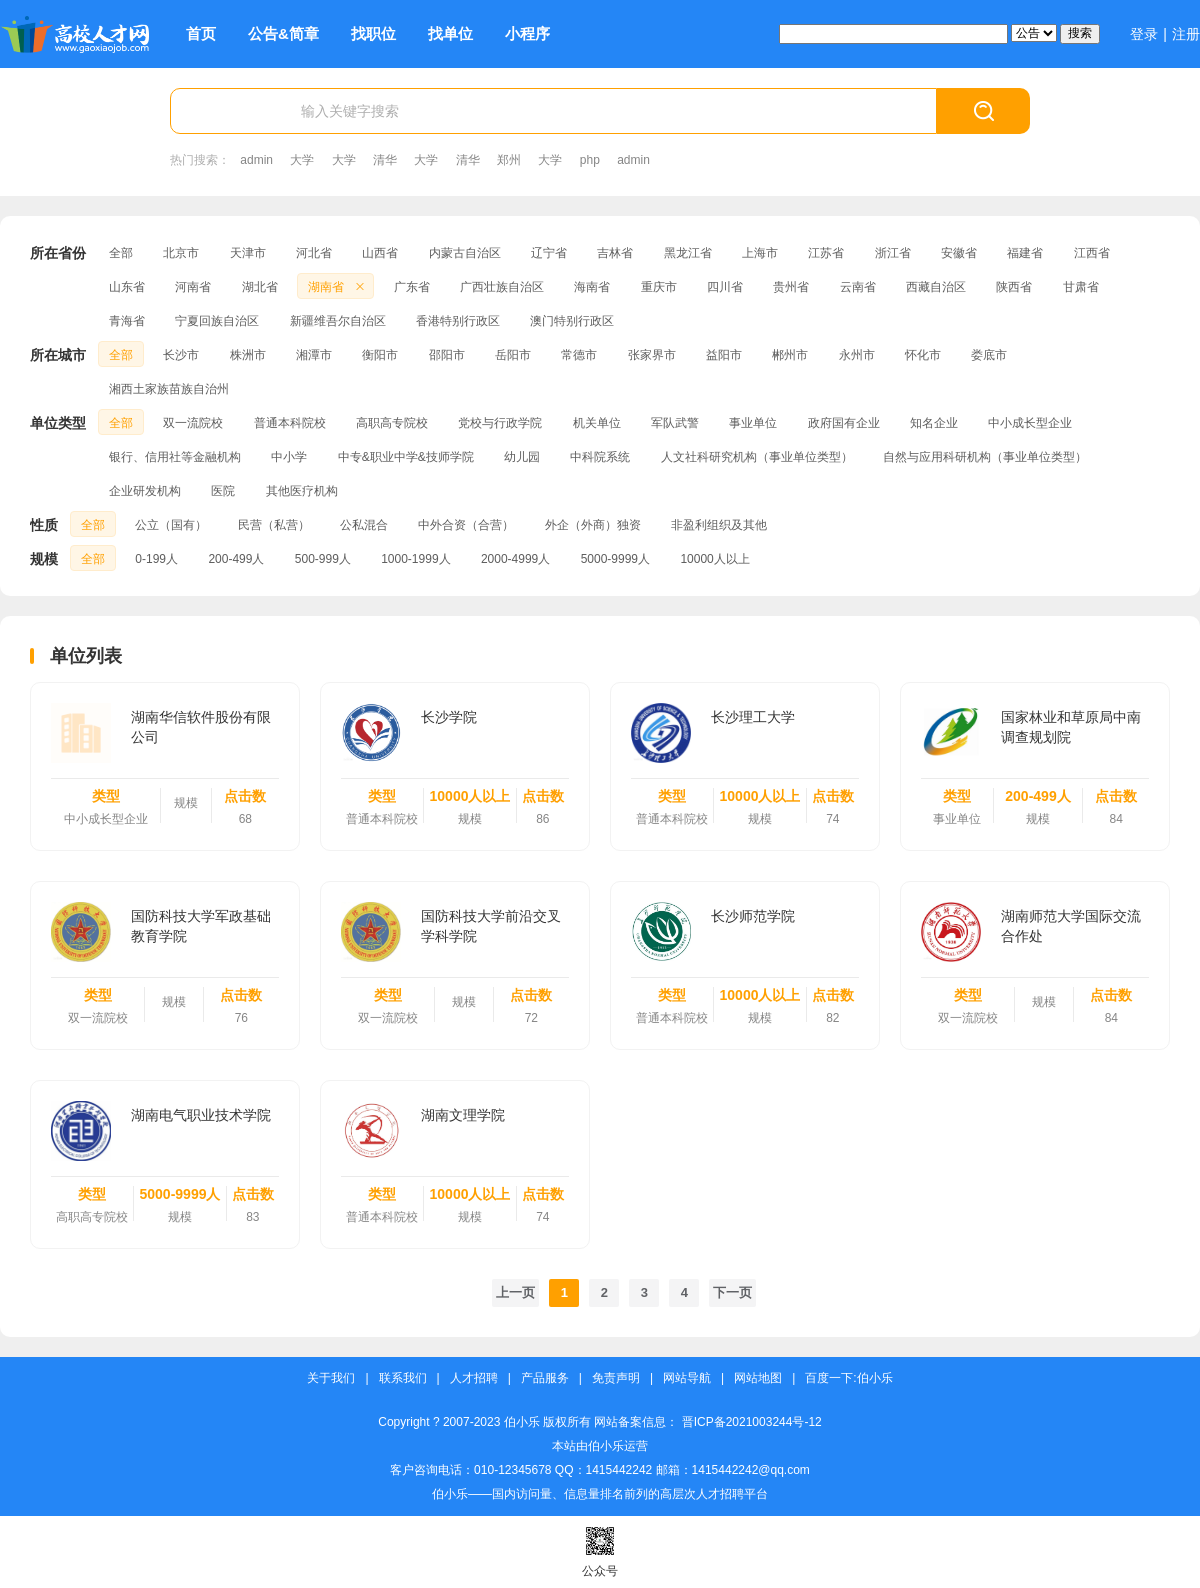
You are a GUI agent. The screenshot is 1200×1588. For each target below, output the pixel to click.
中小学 (289, 457)
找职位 (373, 33)
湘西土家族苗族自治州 (169, 389)
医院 (223, 491)
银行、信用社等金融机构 (175, 457)
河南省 (193, 287)
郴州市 (790, 355)
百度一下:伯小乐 (848, 1378)
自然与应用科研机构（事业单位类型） (985, 457)
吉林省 (615, 253)
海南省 (592, 287)
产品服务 (545, 1378)
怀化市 (923, 355)
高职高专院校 (392, 423)
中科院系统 (600, 457)
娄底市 (989, 355)
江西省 (1092, 253)
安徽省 (959, 253)
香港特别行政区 (458, 321)
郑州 (509, 160)
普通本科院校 (290, 423)
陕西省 (1014, 287)
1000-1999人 (415, 559)
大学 (302, 160)
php (590, 160)
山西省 (380, 253)
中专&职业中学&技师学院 (406, 457)
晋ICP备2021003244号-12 (752, 1422)
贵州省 (791, 287)
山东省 (127, 287)
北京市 (181, 253)
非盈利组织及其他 (719, 525)
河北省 (314, 253)
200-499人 (236, 559)
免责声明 (616, 1378)
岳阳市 (513, 355)
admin (256, 160)
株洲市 (248, 355)
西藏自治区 (936, 287)
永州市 (857, 355)
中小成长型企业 (1030, 423)
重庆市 (659, 287)
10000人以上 (714, 559)
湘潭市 (314, 355)
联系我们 (403, 1378)
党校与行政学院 (500, 423)
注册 (1186, 34)
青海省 (127, 321)
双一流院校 (193, 423)
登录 (1144, 34)
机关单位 (597, 423)
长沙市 (181, 355)
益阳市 (724, 355)
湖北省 (260, 287)
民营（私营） (274, 525)
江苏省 (826, 253)
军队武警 (675, 423)
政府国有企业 (844, 423)
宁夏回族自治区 (217, 321)
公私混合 (364, 525)
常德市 (579, 355)
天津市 (248, 253)
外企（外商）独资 (593, 525)
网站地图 (758, 1378)
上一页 (515, 1292)
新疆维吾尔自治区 (338, 321)
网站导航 (687, 1378)
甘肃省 (1081, 287)
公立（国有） (171, 525)
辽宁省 (549, 253)
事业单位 (753, 423)
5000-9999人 (615, 559)
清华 (385, 160)
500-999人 (323, 559)
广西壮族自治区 (502, 287)
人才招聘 (474, 1378)
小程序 (527, 33)
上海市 (760, 253)
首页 (201, 33)
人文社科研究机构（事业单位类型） (757, 457)
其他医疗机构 (302, 491)
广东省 (412, 287)
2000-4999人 (515, 559)
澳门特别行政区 (572, 321)
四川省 (725, 287)
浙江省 (893, 253)
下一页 (732, 1292)
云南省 (858, 287)
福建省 (1025, 253)
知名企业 (934, 423)
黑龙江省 (688, 253)
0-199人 (156, 559)
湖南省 (338, 287)
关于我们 (331, 1378)
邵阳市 (447, 355)
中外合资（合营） (466, 525)
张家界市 (652, 355)
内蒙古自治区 (465, 253)
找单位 (450, 33)
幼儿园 (522, 457)
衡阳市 (380, 355)
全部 (121, 253)
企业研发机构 (145, 491)
